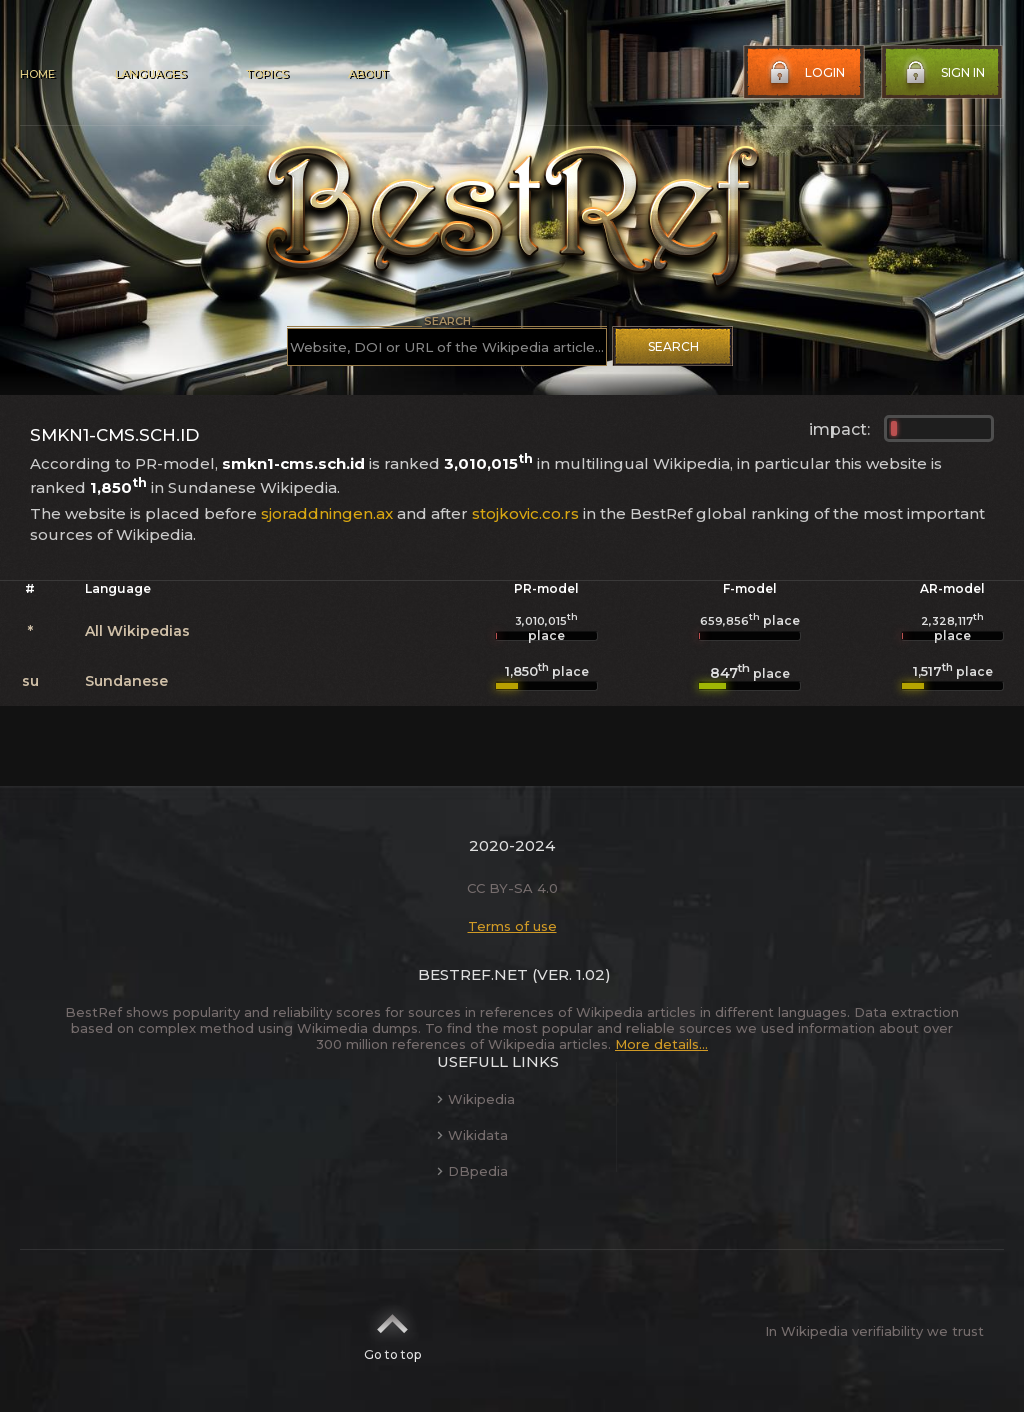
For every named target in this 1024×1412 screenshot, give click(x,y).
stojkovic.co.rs (525, 513)
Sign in (943, 73)
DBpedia (472, 1171)
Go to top (392, 1331)
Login (805, 73)
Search (673, 346)
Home (37, 74)
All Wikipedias (137, 631)
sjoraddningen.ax (327, 513)
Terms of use (512, 926)
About (368, 74)
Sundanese (126, 681)
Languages (150, 74)
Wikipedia (476, 1099)
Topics (267, 74)
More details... (661, 1044)
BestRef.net (473, 974)
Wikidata (472, 1135)
